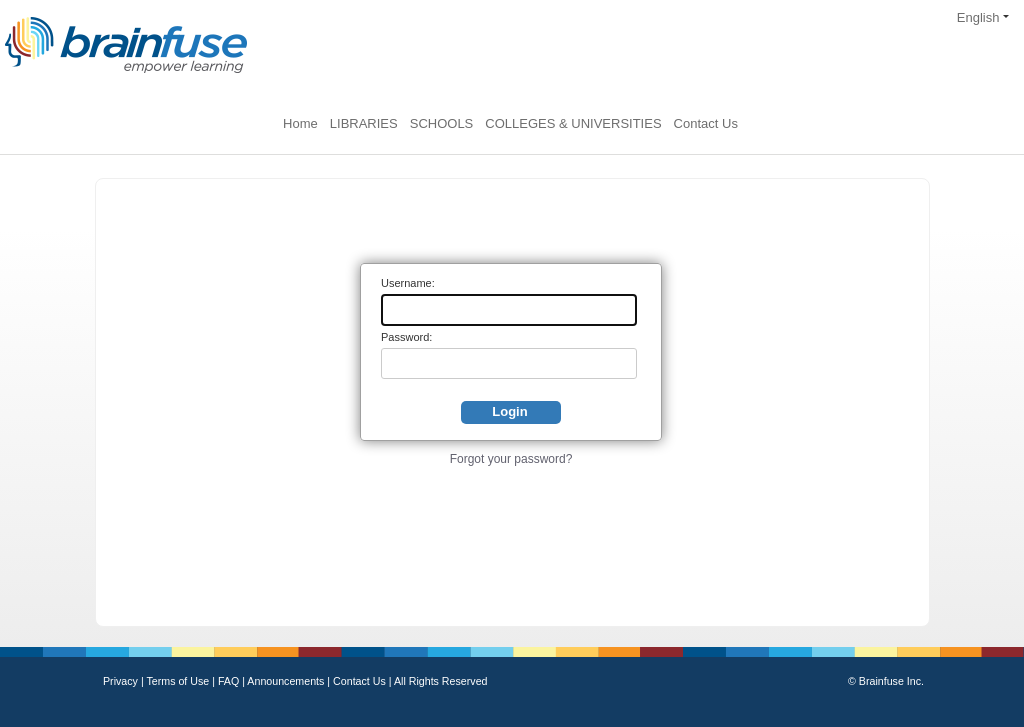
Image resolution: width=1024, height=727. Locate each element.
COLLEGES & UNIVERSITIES (573, 123)
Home (300, 123)
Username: (408, 283)
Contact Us (706, 123)
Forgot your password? (511, 459)
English (983, 17)
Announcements (287, 681)
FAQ (230, 681)
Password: (406, 337)
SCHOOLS (442, 123)
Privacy (122, 681)
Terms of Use (177, 681)
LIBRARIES (364, 123)
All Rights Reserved (441, 681)
